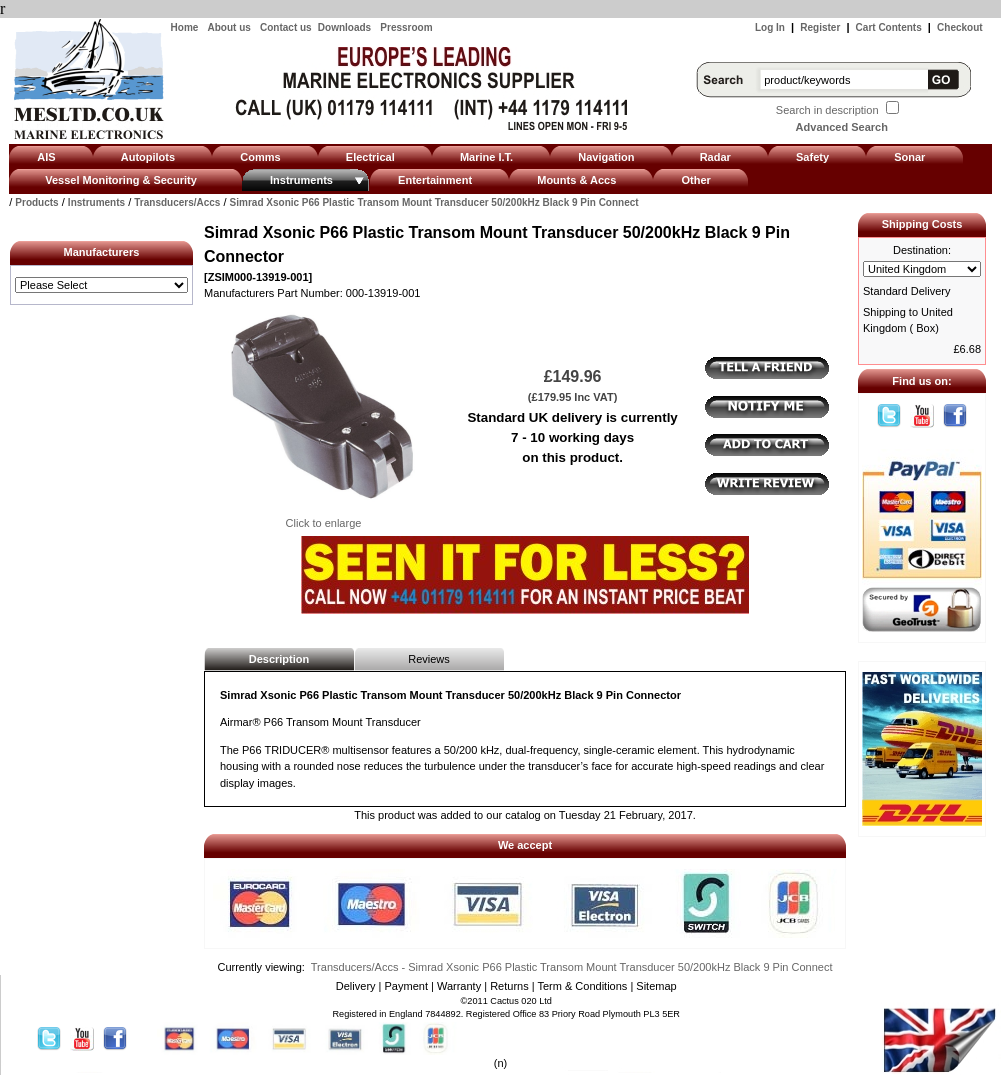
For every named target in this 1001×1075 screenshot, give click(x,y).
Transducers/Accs (177, 202)
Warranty (459, 986)
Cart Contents (889, 27)
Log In (770, 27)
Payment (406, 986)
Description (279, 659)
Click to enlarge (323, 517)
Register (820, 27)
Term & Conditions (582, 986)
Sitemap (656, 986)
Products (36, 202)
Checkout (960, 27)
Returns (509, 986)
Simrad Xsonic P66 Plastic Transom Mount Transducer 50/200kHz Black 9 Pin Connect (434, 202)
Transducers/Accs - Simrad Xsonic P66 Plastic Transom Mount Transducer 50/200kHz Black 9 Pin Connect (572, 967)
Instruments (96, 202)
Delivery (356, 986)
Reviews (429, 659)
